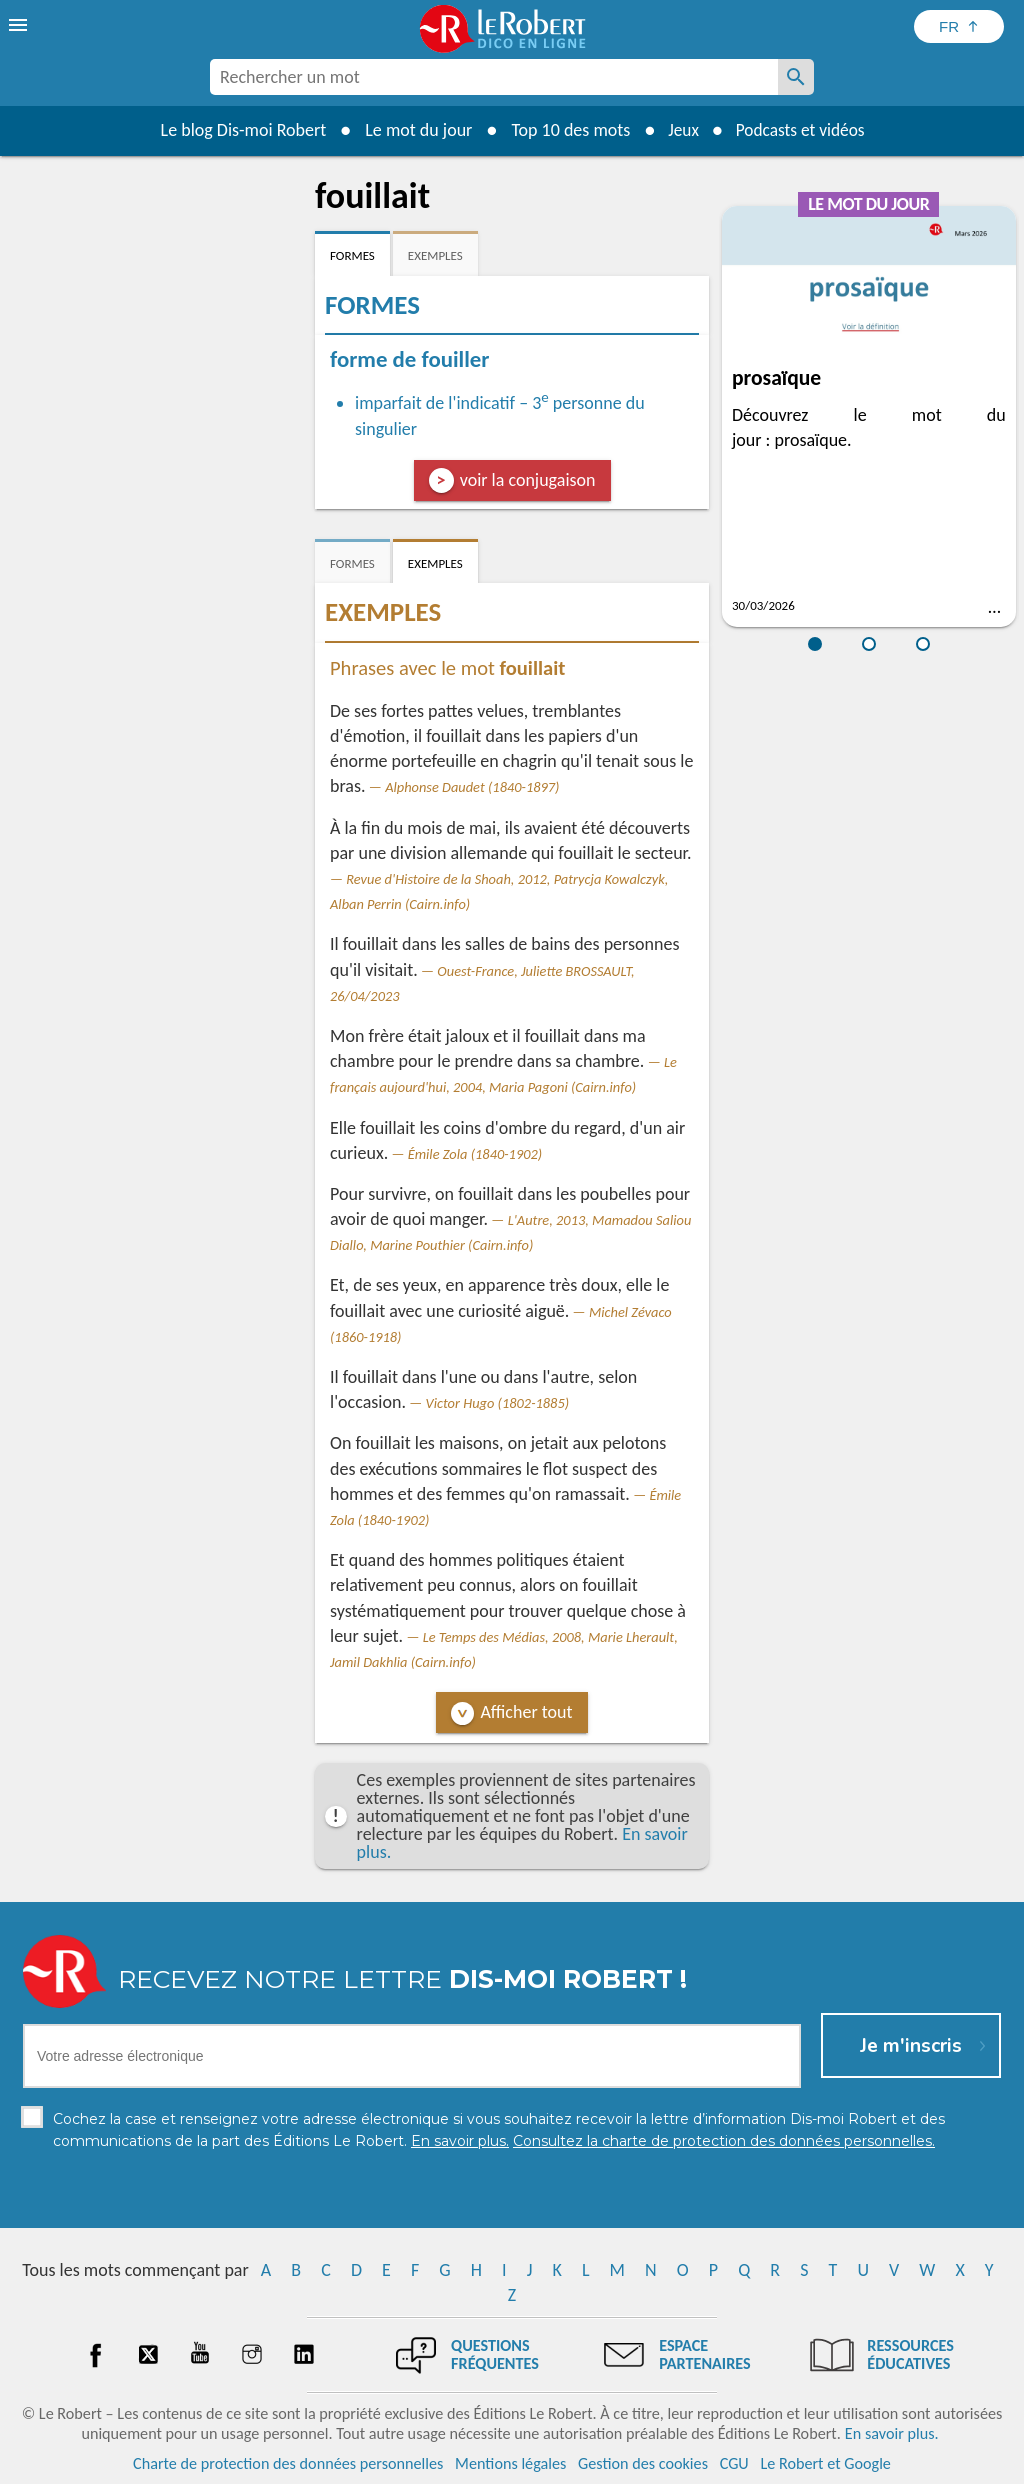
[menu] (20, 25)
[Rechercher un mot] (796, 77)
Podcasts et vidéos (802, 130)
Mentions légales (510, 2463)
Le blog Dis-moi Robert (238, 130)
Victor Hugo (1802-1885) (498, 1403)
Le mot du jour (413, 130)
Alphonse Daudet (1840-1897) (472, 787)
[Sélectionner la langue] (959, 26)
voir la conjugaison (528, 480)
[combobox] (494, 77)
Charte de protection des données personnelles (288, 2463)
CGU (734, 2463)
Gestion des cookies (643, 2463)
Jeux (680, 130)
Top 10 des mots (565, 130)
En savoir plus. (892, 2433)
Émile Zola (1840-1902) (475, 1154)
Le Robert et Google (825, 2463)
